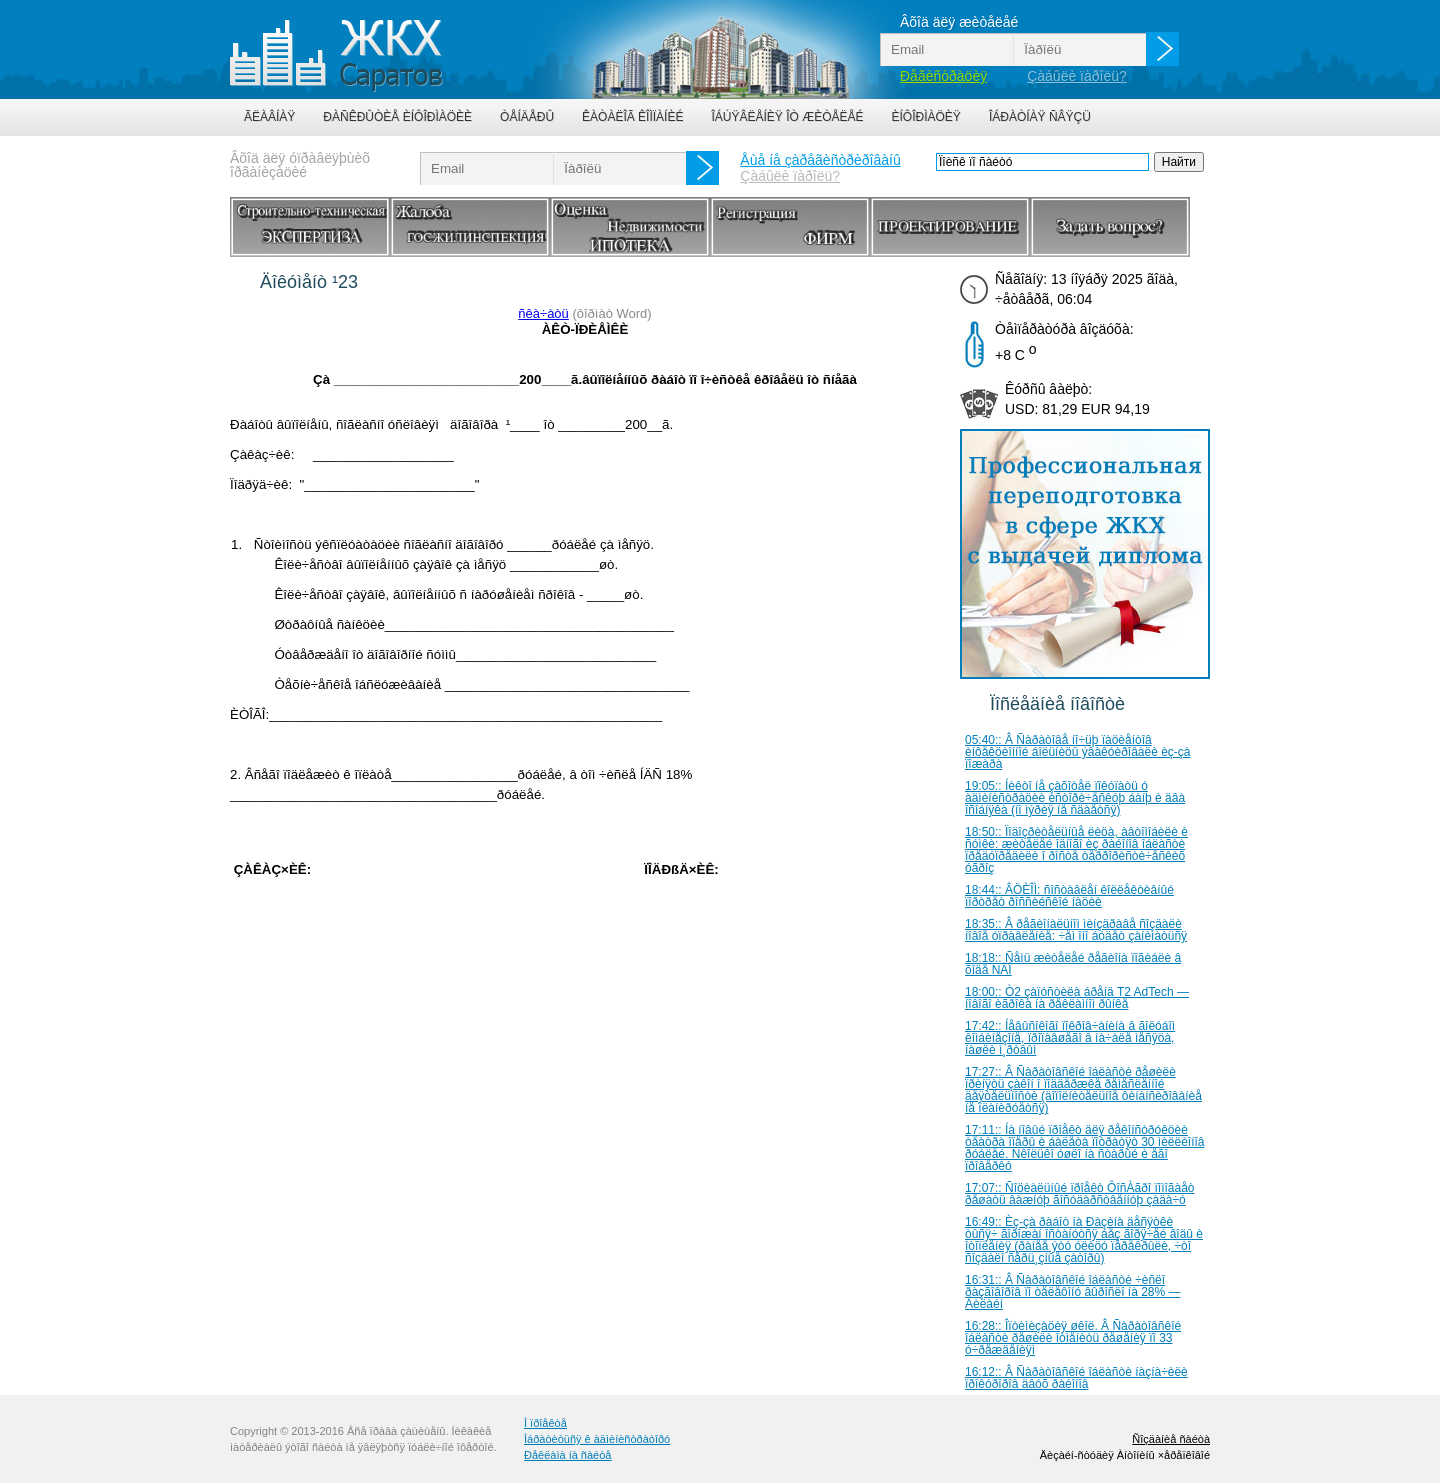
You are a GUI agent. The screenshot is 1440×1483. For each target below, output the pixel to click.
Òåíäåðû (527, 117)
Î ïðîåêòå (545, 1423)
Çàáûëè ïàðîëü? (1077, 76)
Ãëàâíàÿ (269, 117)
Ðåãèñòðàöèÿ (943, 76)
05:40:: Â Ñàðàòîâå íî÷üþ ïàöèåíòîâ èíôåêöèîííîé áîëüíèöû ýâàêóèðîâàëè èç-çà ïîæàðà (1078, 752)
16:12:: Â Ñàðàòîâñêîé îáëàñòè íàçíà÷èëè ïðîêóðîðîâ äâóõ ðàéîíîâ (1076, 1378)
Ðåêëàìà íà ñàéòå (567, 1455)
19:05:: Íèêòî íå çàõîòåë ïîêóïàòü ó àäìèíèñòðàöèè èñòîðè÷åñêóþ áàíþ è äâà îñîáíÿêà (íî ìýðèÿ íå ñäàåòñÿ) (1075, 798)
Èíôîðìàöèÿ (926, 117)
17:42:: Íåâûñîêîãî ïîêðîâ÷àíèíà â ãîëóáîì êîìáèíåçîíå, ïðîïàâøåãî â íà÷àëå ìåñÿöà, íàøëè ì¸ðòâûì (1070, 1038)
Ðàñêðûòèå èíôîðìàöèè (397, 117)
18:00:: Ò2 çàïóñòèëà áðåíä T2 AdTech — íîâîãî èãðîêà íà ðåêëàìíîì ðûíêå (1077, 998)
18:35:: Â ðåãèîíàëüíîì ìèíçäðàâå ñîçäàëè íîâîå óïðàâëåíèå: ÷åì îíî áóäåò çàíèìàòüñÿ (1076, 930)
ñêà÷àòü (543, 313)
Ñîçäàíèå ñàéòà (1171, 1439)
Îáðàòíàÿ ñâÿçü (1040, 117)
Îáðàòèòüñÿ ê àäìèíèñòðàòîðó (597, 1439)
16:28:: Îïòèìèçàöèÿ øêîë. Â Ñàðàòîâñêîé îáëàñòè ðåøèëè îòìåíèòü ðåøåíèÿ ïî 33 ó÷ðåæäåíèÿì (1073, 1338)
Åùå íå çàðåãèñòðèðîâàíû (820, 160)
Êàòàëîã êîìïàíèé (632, 117)
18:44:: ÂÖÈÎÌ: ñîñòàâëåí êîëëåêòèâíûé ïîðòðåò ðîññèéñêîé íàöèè (1069, 896)
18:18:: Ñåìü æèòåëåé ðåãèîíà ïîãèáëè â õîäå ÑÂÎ (1073, 964)
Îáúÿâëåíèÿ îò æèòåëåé (787, 117)
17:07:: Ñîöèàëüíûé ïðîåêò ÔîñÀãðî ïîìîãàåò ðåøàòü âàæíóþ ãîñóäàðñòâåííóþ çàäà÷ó (1080, 1194)
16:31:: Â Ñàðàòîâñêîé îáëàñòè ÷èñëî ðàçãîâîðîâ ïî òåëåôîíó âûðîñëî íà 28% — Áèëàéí (1073, 1292)
